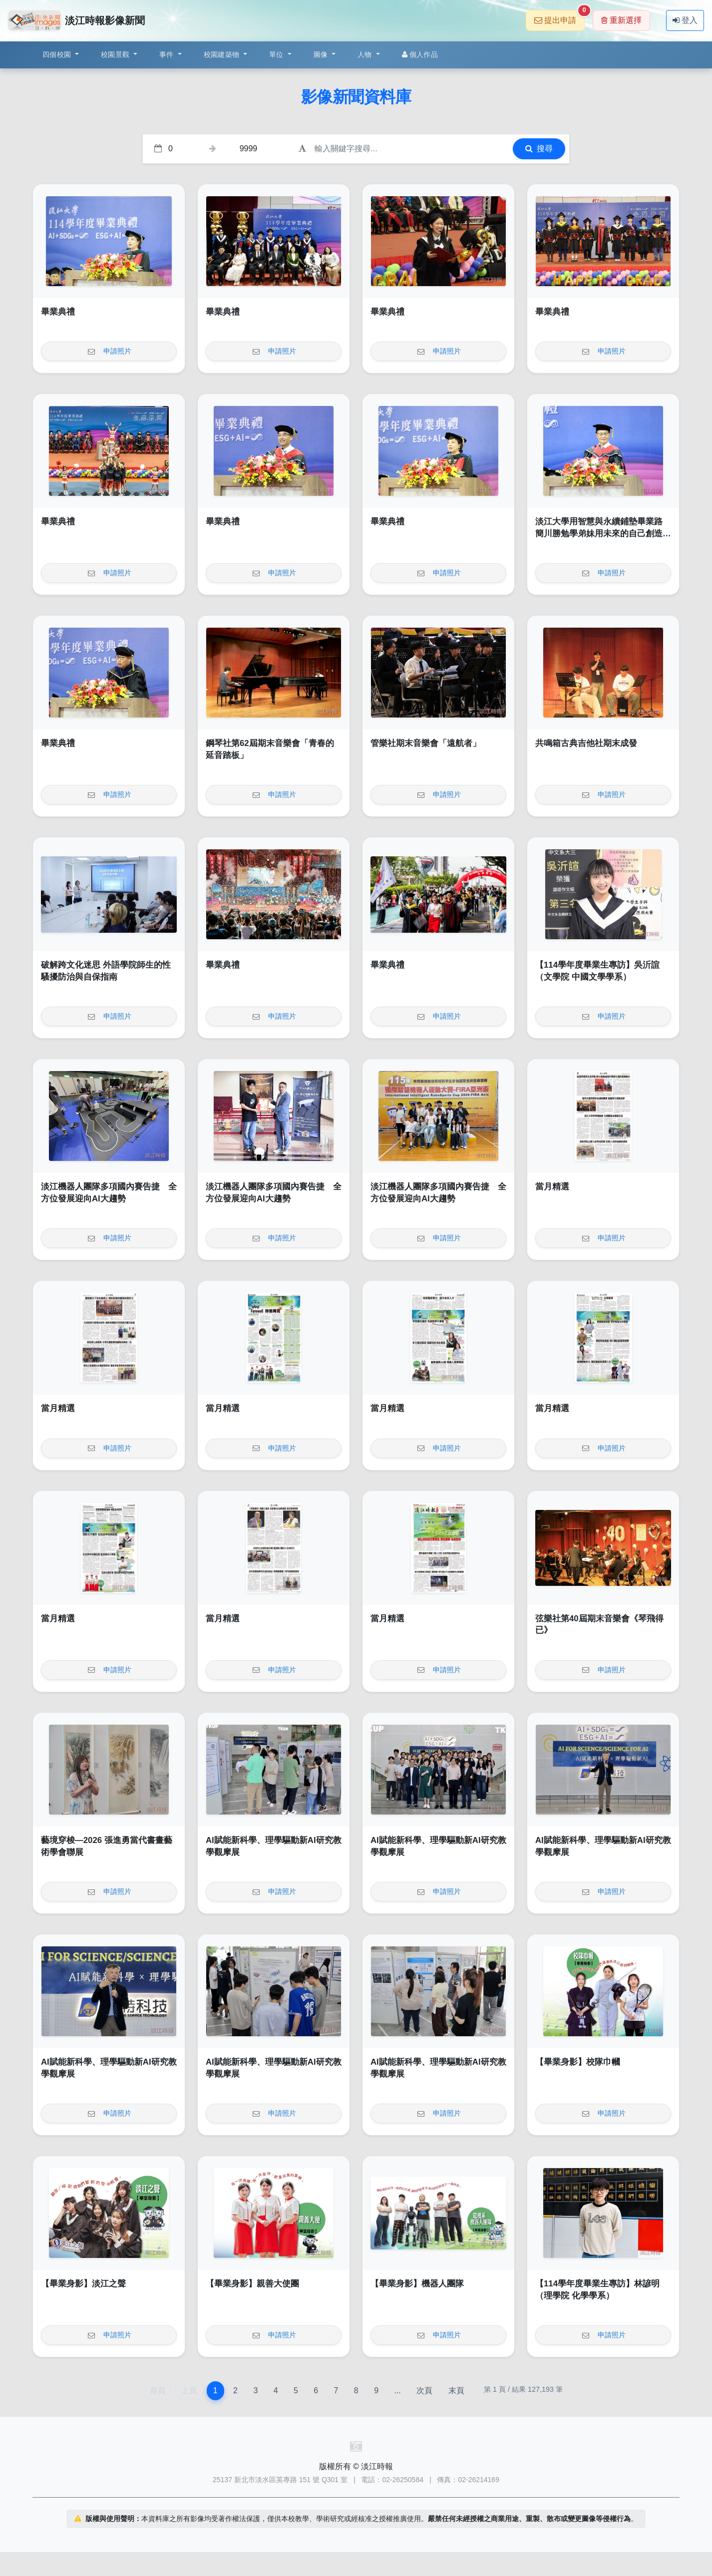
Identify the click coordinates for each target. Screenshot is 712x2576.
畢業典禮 (58, 312)
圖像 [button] (322, 54)
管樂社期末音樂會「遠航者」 (425, 743)
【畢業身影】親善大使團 (252, 2283)
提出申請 (559, 17)
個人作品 (420, 54)
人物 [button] (365, 54)
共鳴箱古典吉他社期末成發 (586, 743)
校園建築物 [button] (223, 54)
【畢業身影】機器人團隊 (417, 2283)
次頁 (424, 2390)
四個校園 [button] (57, 54)
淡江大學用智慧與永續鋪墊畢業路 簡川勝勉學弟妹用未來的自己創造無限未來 (603, 533)
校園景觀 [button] (116, 54)
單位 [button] (277, 54)
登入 (685, 20)
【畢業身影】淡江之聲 (83, 2283)
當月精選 (552, 1186)
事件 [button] (167, 54)
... (397, 2390)
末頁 (456, 2390)
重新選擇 (621, 20)
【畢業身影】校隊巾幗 (577, 2062)
